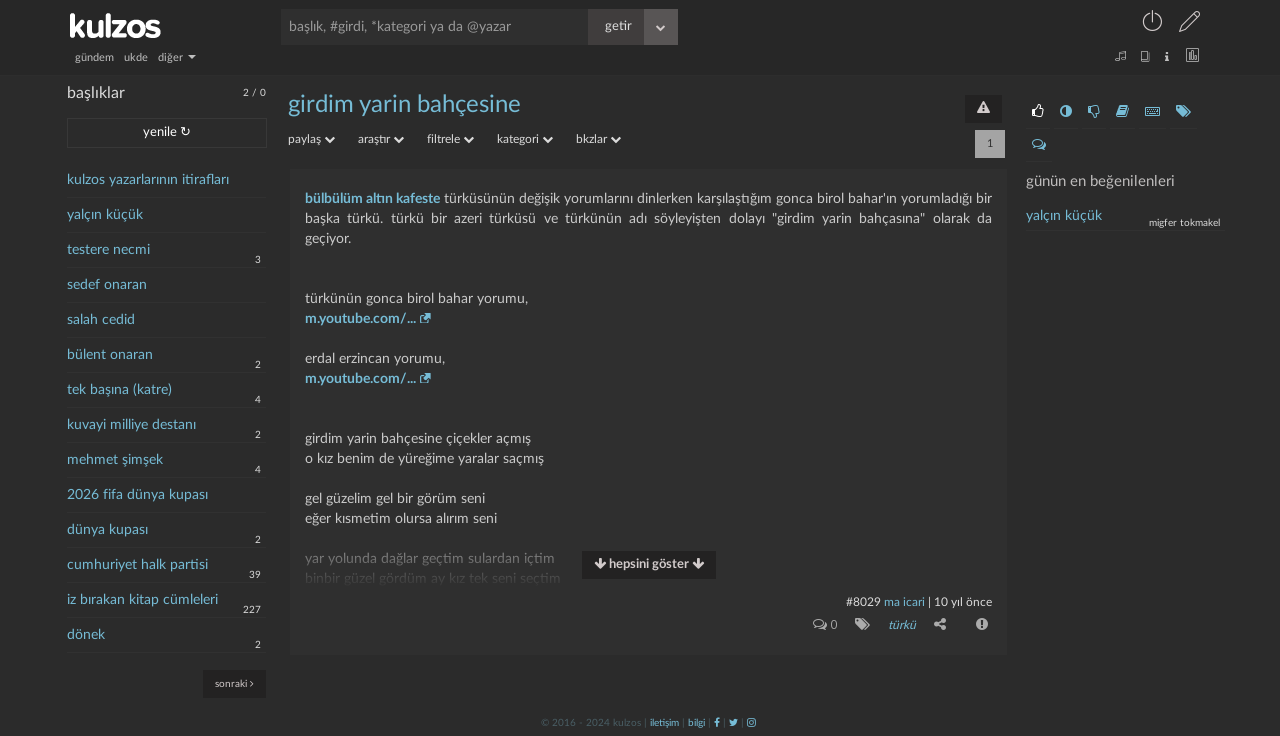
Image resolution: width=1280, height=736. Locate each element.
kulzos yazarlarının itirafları (148, 180)
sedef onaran (107, 285)
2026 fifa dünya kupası (137, 495)
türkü (902, 625)
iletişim (664, 723)
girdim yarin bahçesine (404, 105)
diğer (177, 57)
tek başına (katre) (119, 390)
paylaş (311, 139)
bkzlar (598, 139)
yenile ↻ (167, 132)
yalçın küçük (105, 215)
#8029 (863, 602)
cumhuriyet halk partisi (137, 565)
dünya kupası (107, 530)
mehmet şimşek (115, 460)
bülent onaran (110, 355)
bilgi (696, 723)
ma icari (904, 602)
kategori (525, 139)
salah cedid (101, 320)
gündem (94, 57)
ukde (136, 57)
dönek (86, 635)
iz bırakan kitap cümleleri (142, 600)
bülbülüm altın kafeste (372, 199)
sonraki (234, 683)
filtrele (450, 139)
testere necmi (108, 250)
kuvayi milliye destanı (131, 425)
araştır (381, 139)
